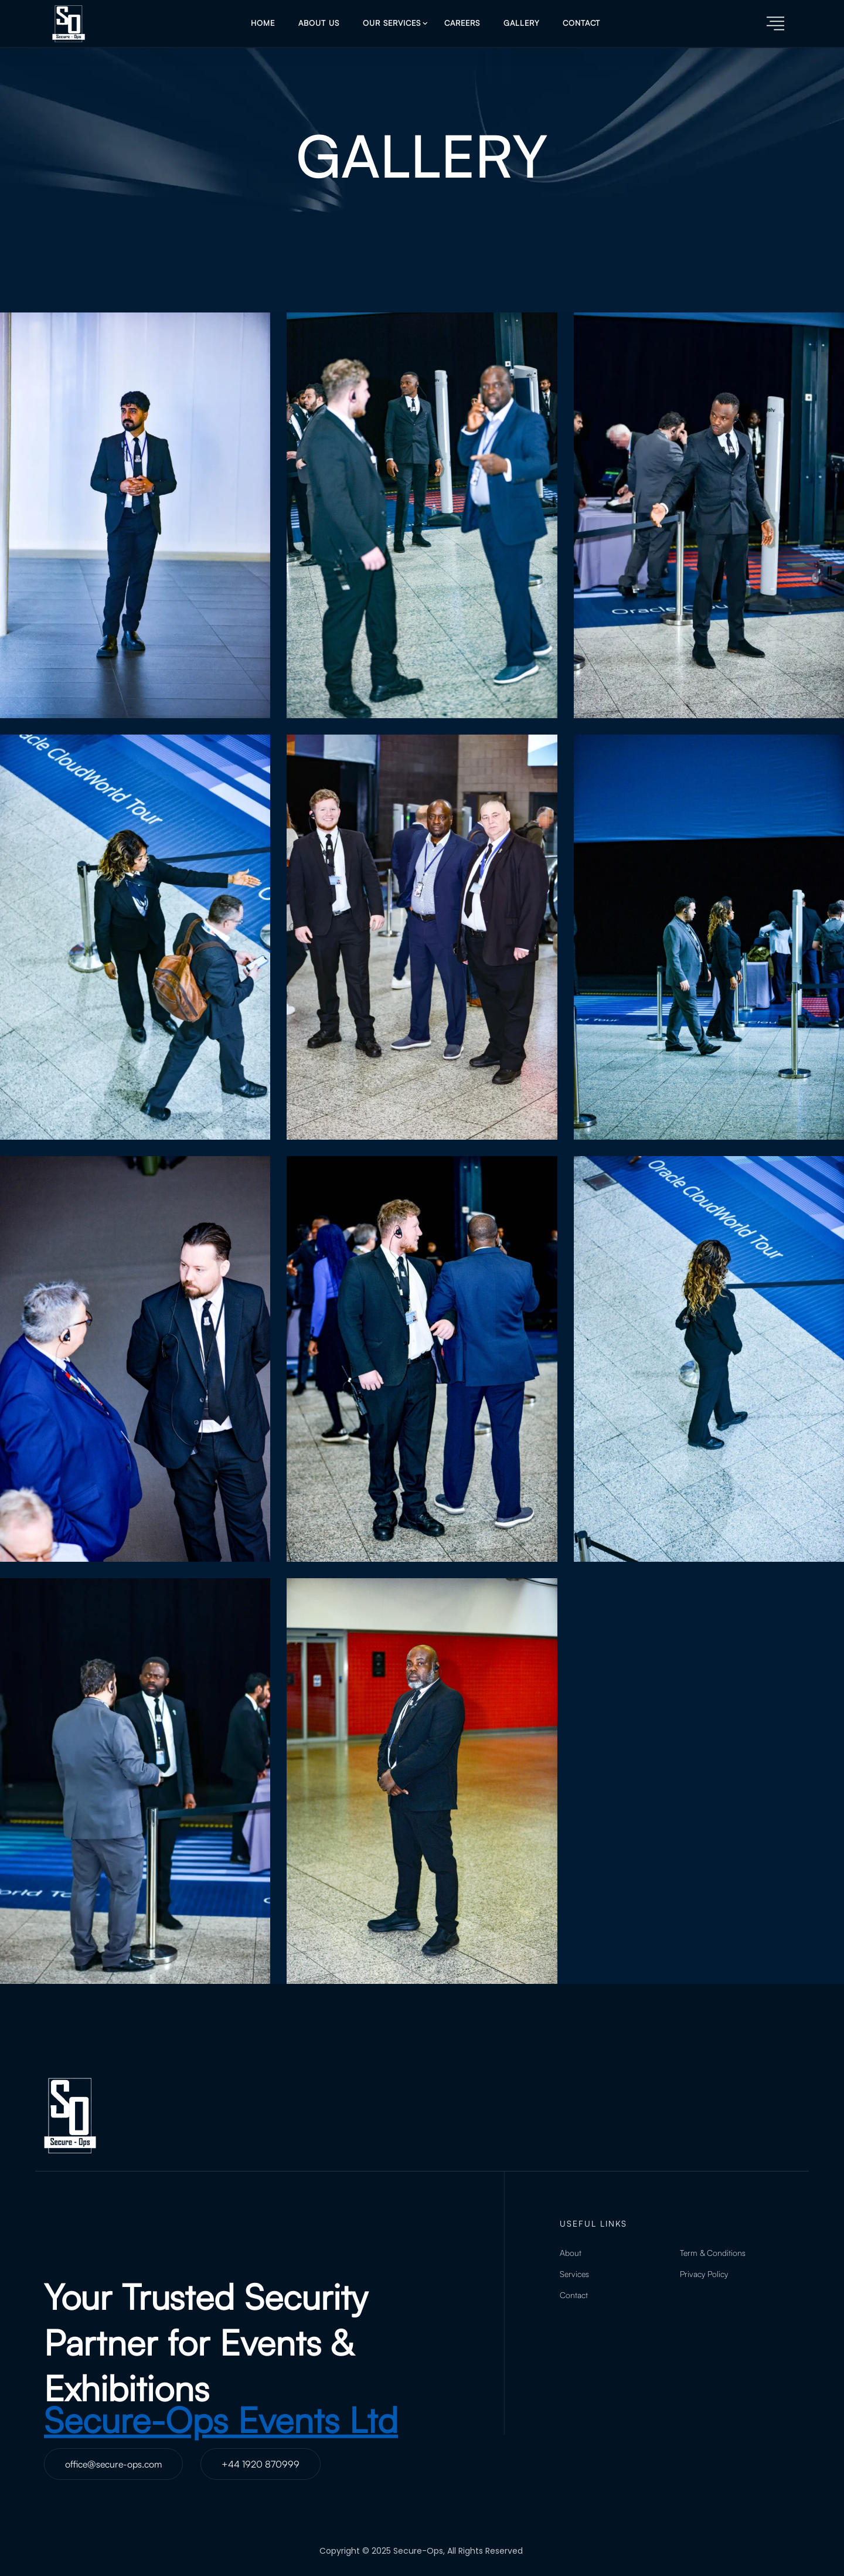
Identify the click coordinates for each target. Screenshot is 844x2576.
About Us (318, 23)
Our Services (392, 23)
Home (263, 23)
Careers (462, 23)
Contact (581, 23)
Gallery (521, 23)
